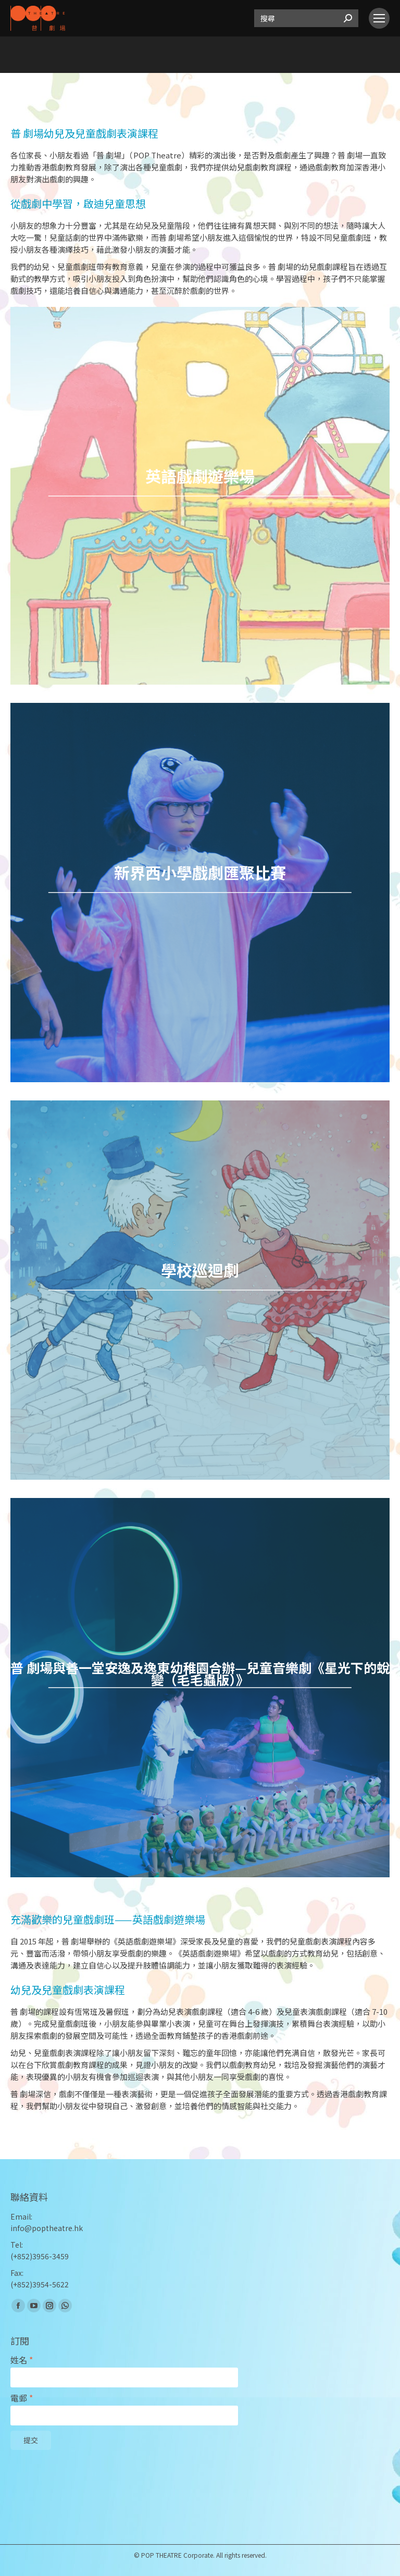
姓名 (21, 2360)
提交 (30, 2440)
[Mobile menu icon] (379, 18)
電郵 (21, 2398)
